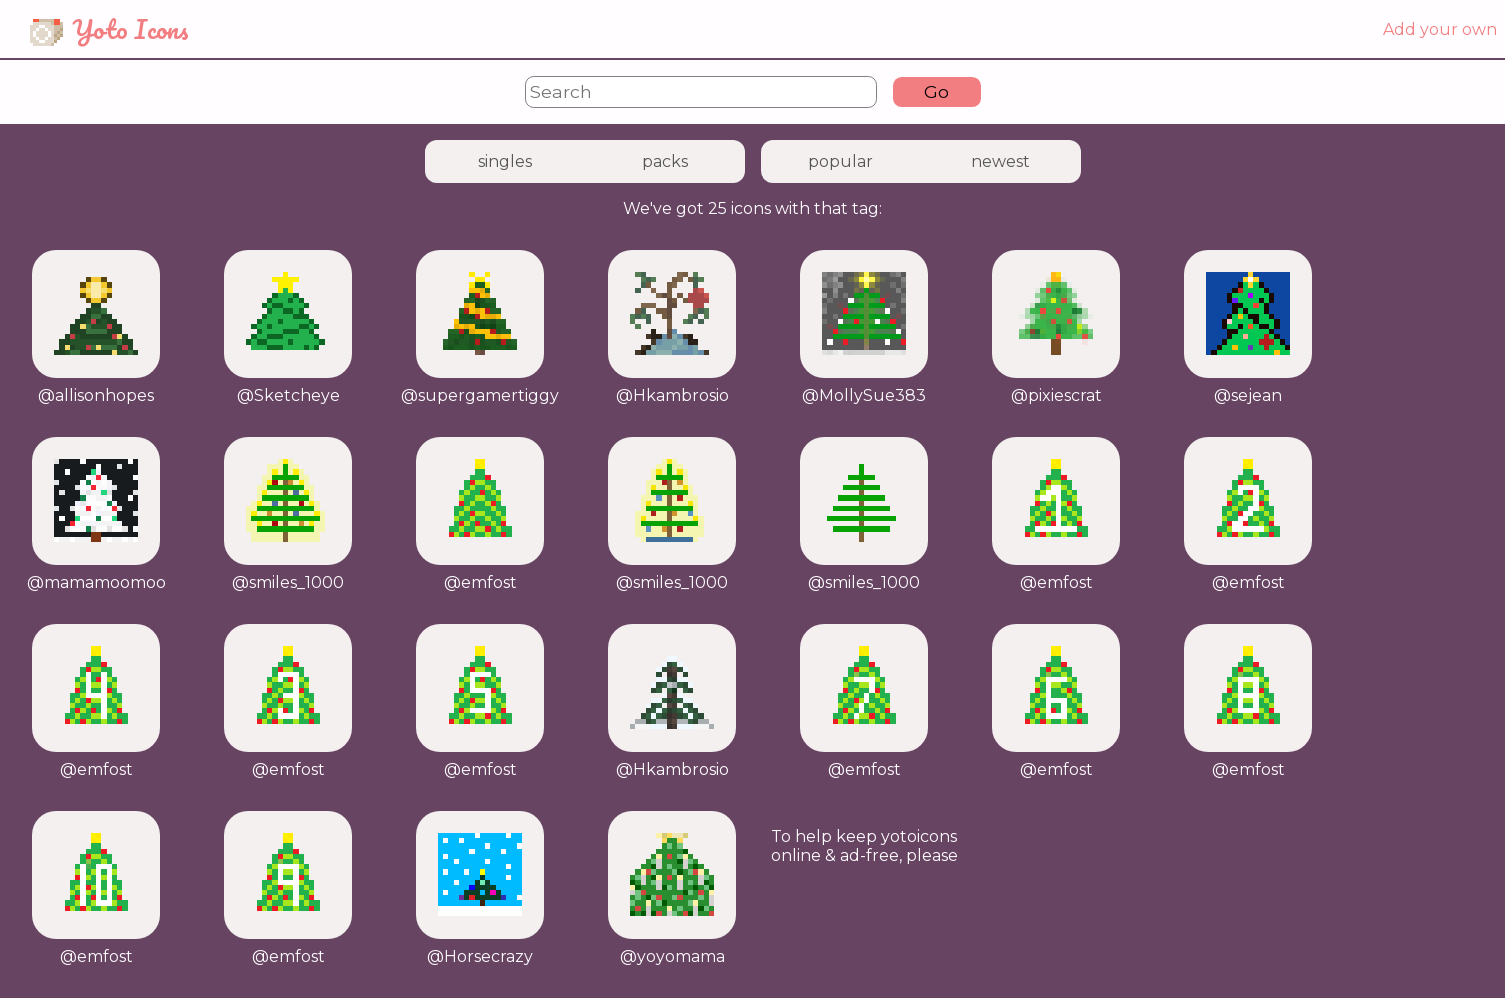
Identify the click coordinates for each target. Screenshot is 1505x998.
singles (505, 161)
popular (840, 161)
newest (1000, 161)
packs (665, 161)
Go (936, 91)
